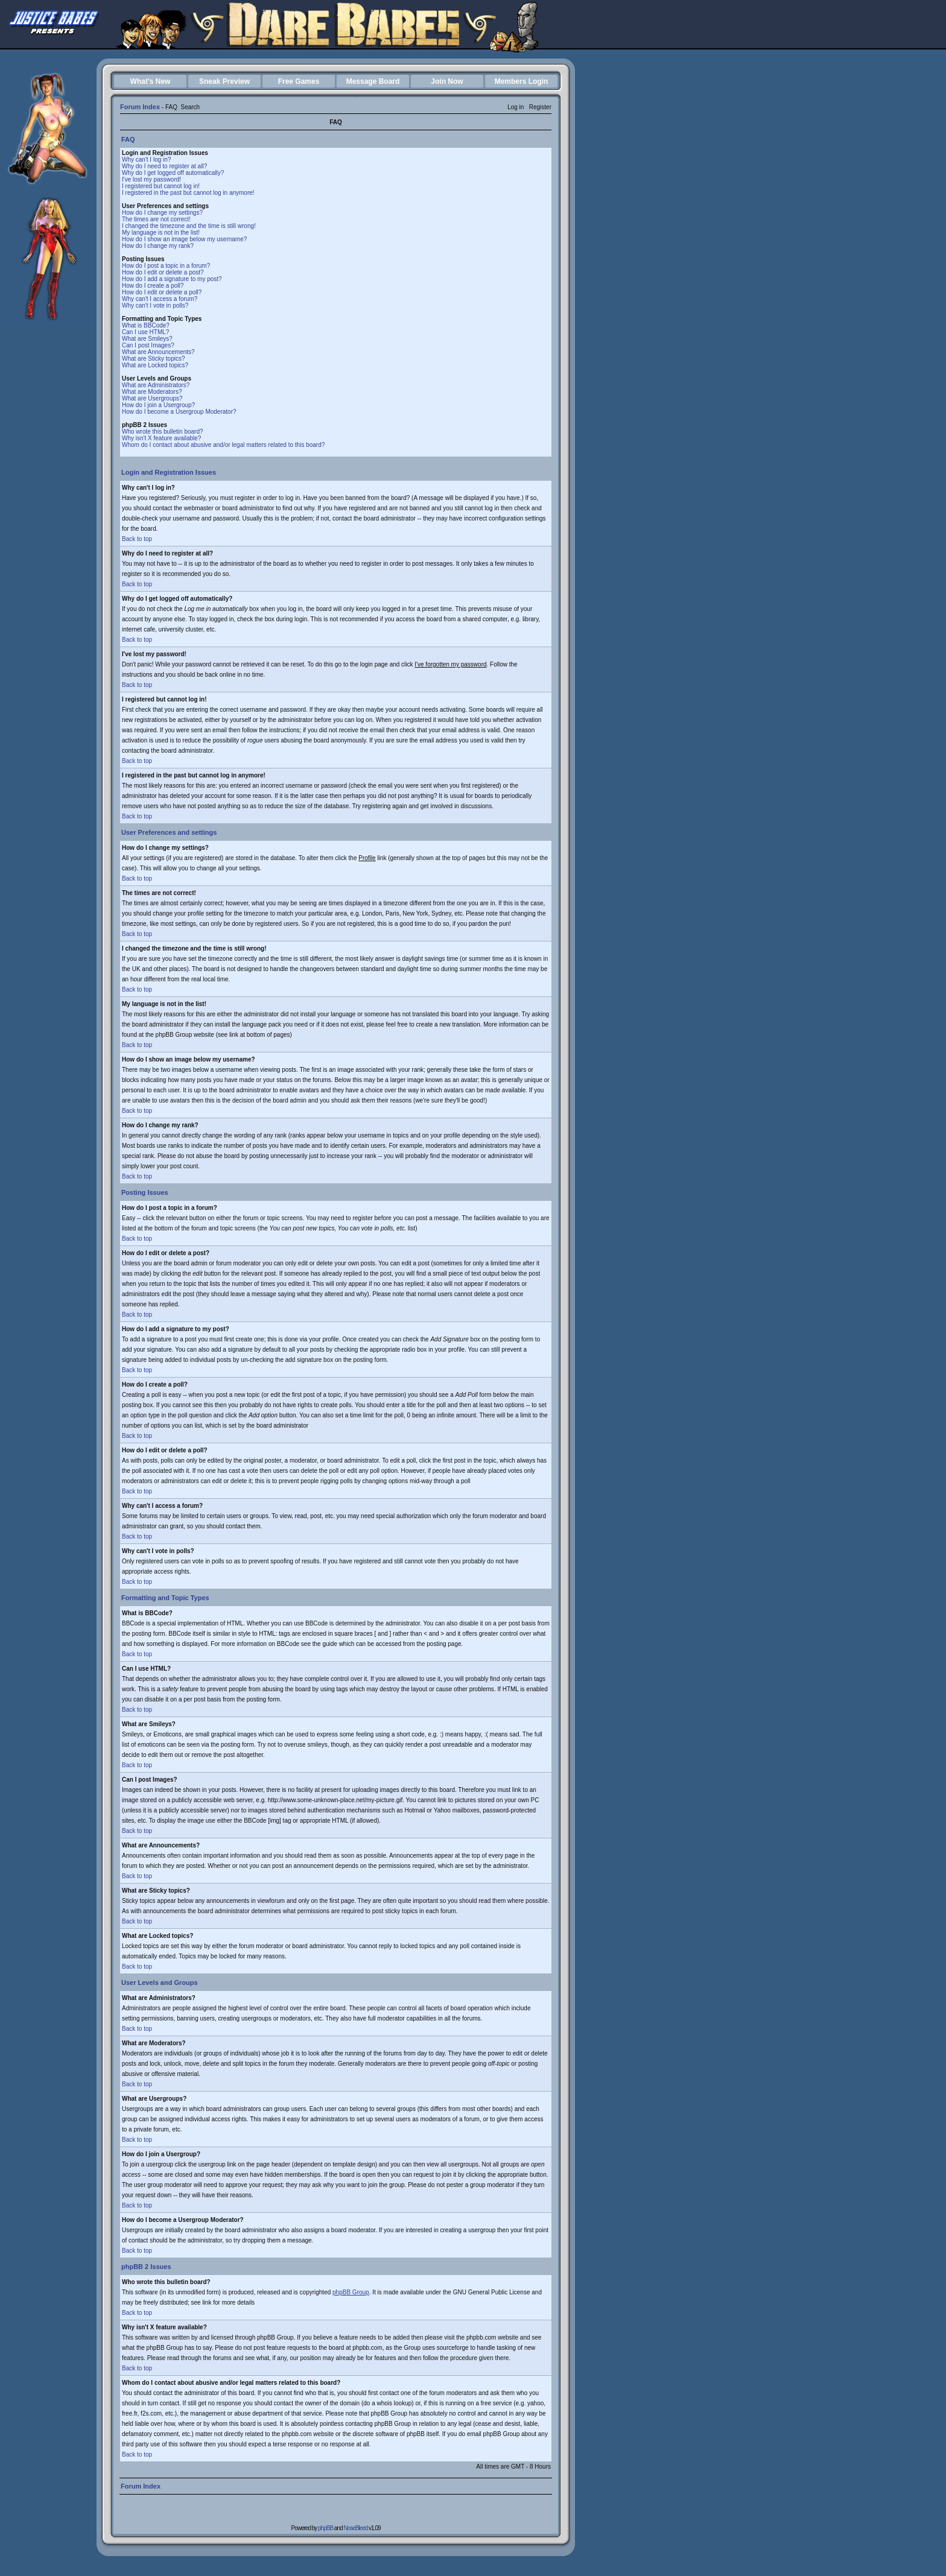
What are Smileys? (147, 338)
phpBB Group (350, 2292)
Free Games (299, 81)
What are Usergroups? (152, 398)
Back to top (137, 539)
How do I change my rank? (158, 245)
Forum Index (140, 106)
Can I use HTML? (145, 332)
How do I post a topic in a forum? (166, 265)
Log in (515, 107)
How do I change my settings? (162, 212)
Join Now (447, 81)
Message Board (373, 81)
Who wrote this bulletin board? (162, 431)
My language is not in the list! (161, 232)
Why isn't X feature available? (161, 438)
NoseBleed (355, 2528)
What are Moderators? (152, 391)
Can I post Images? (148, 345)
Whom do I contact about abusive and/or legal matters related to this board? (223, 444)
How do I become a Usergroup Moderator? (179, 411)
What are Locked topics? (155, 365)
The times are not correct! (156, 219)
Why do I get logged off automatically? (173, 172)
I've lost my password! (151, 179)
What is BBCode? (146, 325)
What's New (150, 81)
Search (190, 107)
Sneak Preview (224, 81)
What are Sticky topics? (153, 358)
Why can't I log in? (146, 159)
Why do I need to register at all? (164, 166)
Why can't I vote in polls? (155, 305)
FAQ (171, 107)
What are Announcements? (158, 352)
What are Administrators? (155, 385)
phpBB (325, 2528)
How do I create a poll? (152, 285)
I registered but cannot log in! (161, 186)
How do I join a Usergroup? (158, 405)
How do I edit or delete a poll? (162, 292)
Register (540, 107)
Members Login (521, 81)
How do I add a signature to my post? (172, 279)
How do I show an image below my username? (184, 239)
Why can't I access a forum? (159, 299)
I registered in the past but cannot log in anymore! (188, 192)
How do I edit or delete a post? (163, 272)
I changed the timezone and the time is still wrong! (189, 226)
